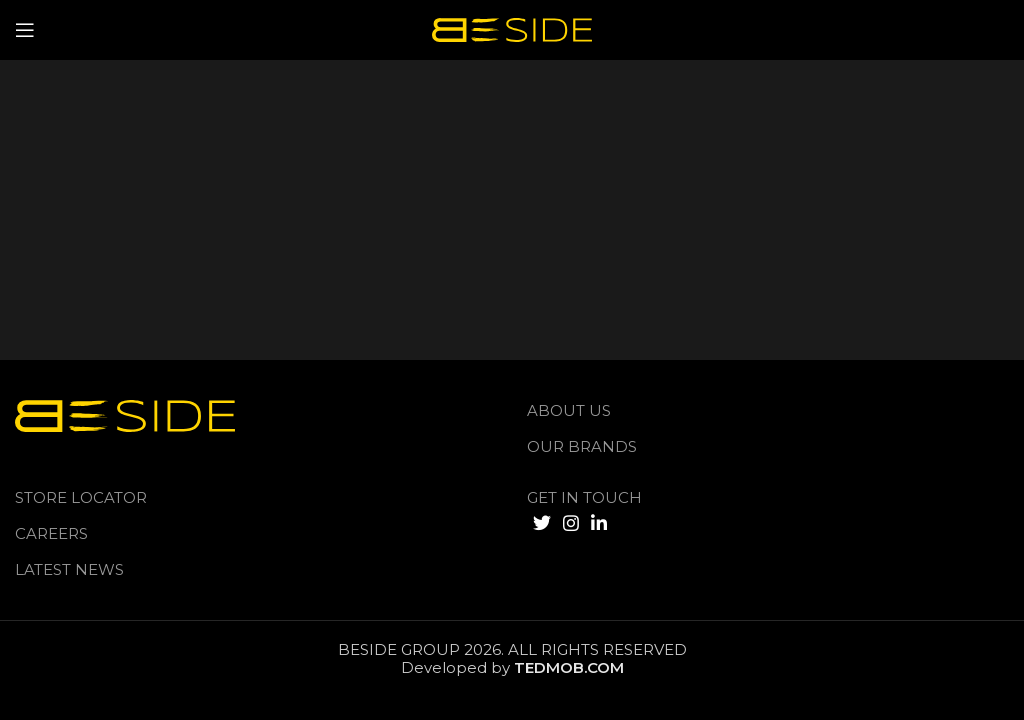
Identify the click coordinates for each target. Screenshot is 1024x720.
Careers (51, 533)
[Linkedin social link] (599, 523)
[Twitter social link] (542, 523)
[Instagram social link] (571, 523)
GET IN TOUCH (584, 497)
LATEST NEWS (69, 569)
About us (569, 410)
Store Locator (81, 497)
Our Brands (582, 446)
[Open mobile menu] (25, 30)
